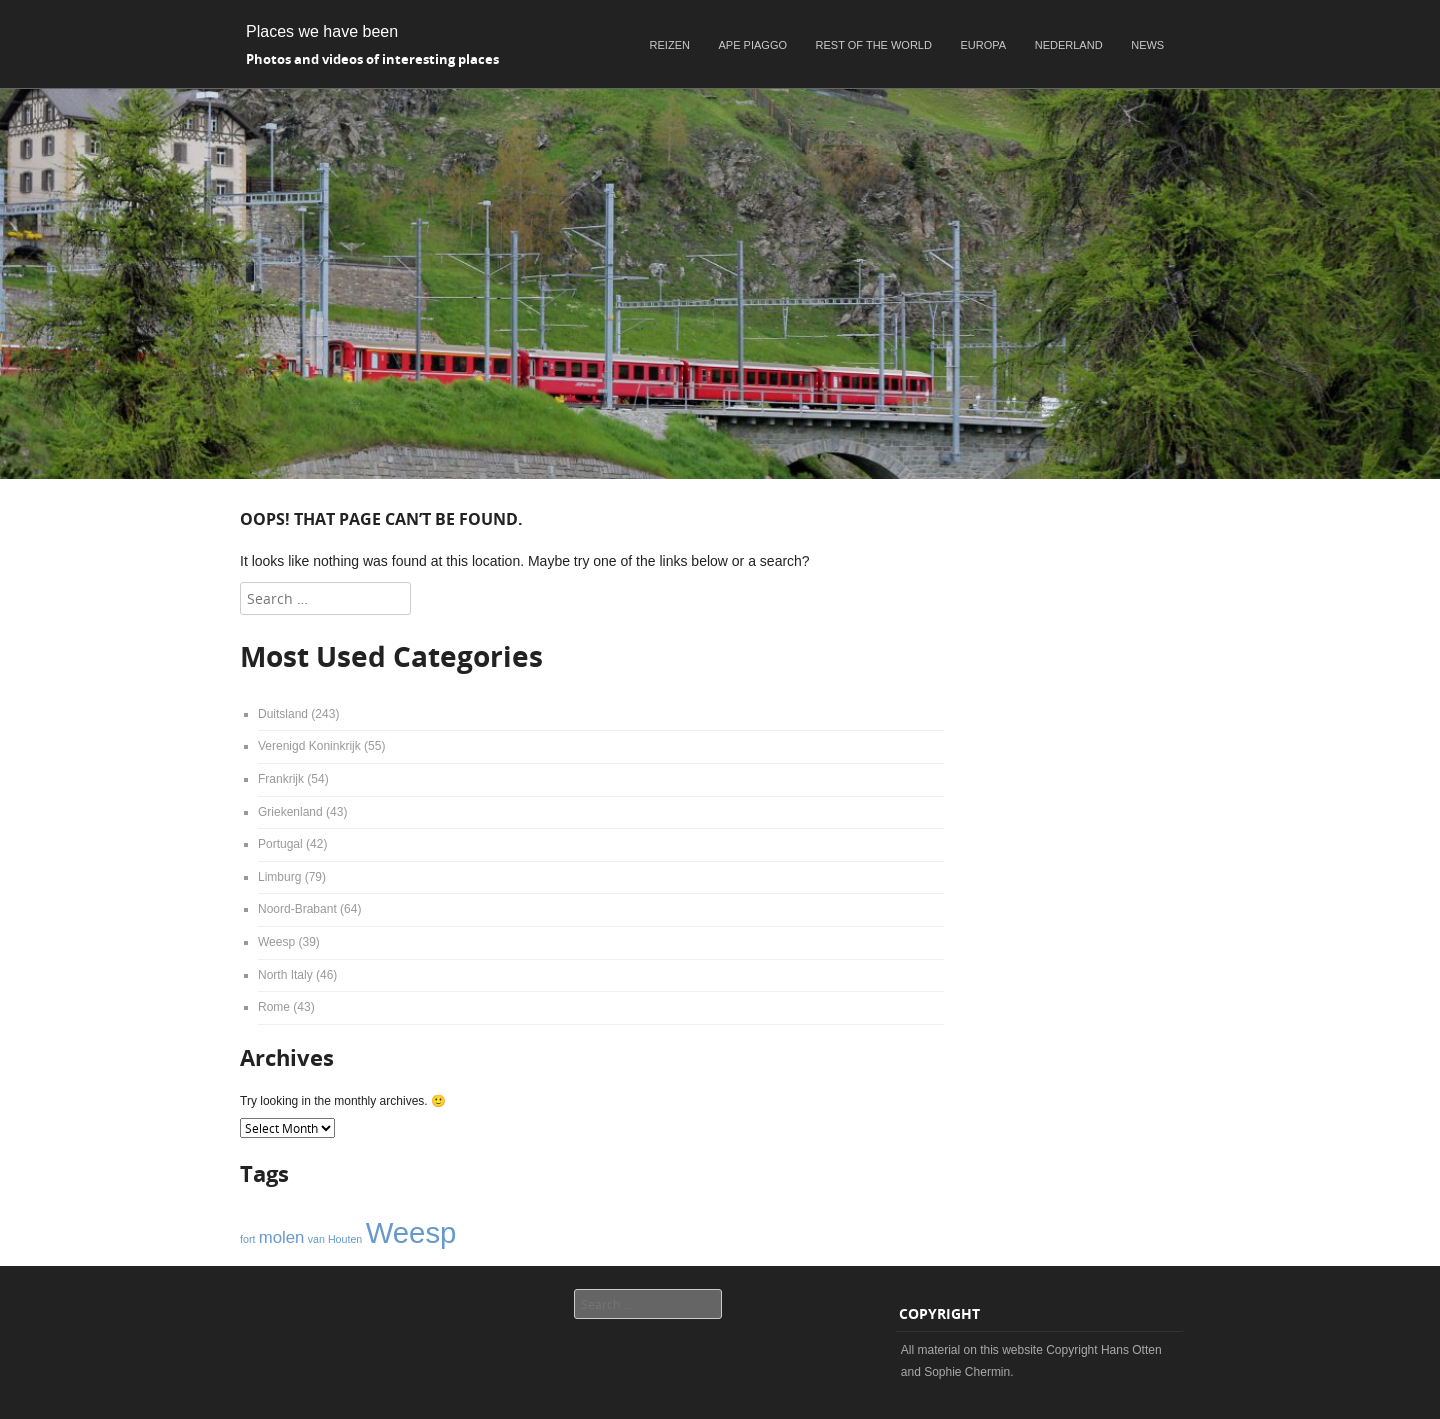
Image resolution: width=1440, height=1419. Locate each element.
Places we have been (322, 31)
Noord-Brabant (297, 909)
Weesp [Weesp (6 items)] (411, 1232)
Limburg (279, 877)
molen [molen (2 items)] (282, 1237)
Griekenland (290, 812)
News (1147, 45)
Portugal (280, 844)
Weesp (276, 942)
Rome (274, 1007)
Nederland (1069, 45)
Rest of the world (874, 45)
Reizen (670, 45)
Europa (984, 45)
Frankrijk (281, 779)
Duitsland (283, 714)
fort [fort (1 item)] (247, 1239)
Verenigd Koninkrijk (309, 746)
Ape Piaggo (753, 45)
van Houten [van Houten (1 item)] (335, 1239)
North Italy (285, 975)
